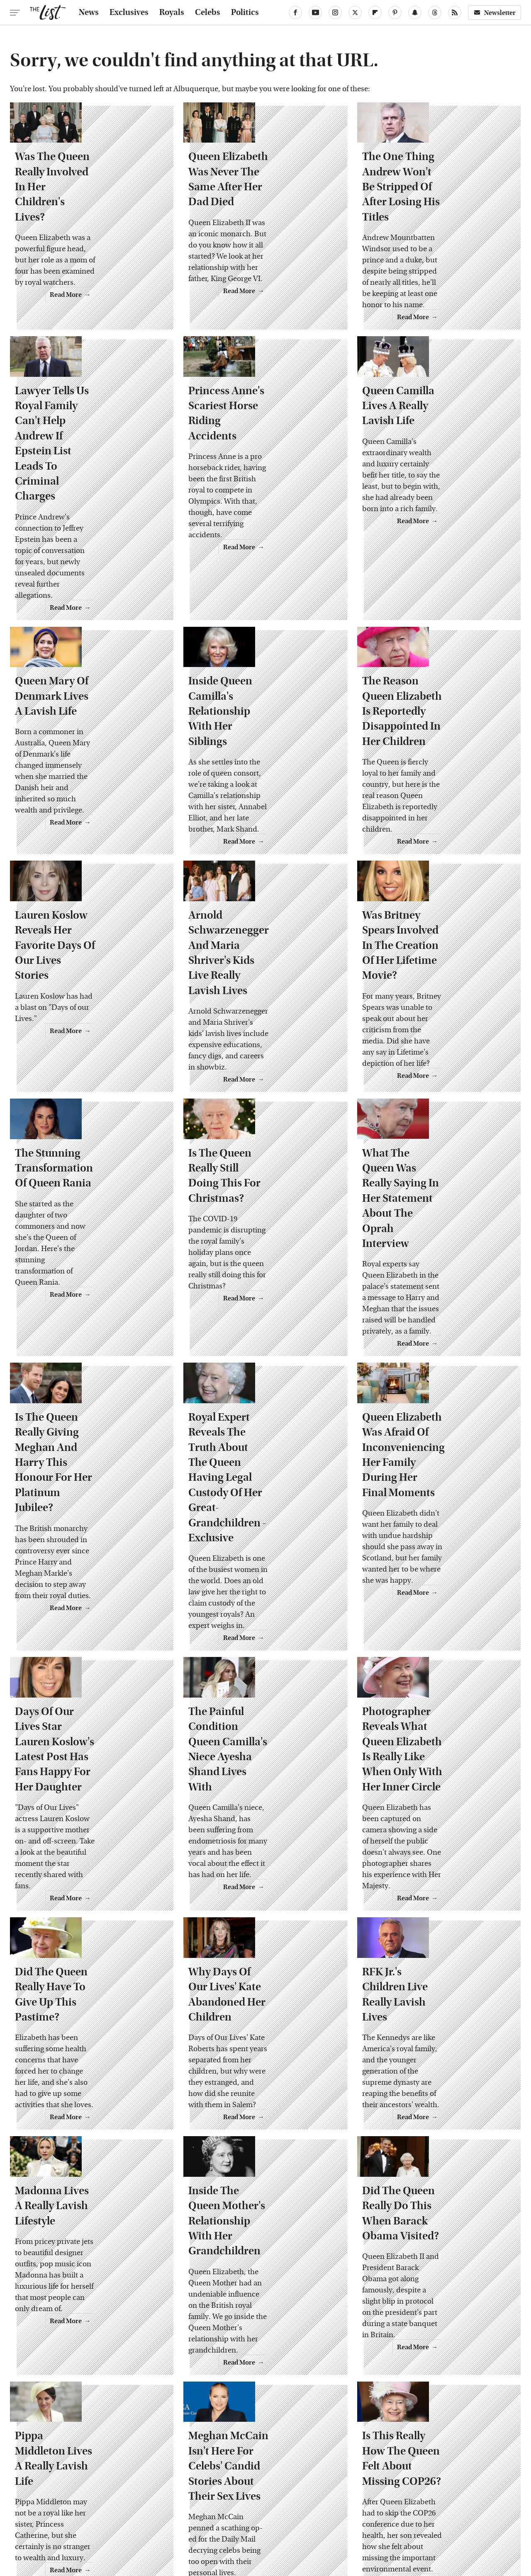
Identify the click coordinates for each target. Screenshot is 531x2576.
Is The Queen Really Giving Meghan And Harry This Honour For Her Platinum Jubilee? (86, 1363)
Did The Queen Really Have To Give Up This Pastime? (87, 1853)
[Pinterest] (395, 12)
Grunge (236, 2518)
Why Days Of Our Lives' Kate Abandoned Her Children (263, 1853)
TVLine (142, 2518)
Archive (253, 2461)
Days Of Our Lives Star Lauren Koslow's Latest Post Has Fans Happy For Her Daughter (89, 1618)
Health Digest (277, 2518)
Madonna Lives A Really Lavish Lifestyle (79, 2062)
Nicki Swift (371, 2518)
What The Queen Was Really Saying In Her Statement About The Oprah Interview (436, 1130)
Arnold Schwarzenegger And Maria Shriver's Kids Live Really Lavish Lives (264, 906)
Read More (140, 307)
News (89, 12)
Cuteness (176, 2518)
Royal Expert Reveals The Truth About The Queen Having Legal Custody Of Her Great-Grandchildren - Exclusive (265, 1370)
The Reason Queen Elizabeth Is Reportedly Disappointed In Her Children (438, 682)
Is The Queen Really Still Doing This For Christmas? (260, 1124)
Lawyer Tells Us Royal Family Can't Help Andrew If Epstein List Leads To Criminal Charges (91, 451)
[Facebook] (295, 12)
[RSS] (454, 12)
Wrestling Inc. (449, 2518)
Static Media (218, 2477)
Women (407, 2518)
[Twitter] (355, 12)
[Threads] (434, 12)
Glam (207, 2518)
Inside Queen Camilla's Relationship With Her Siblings (250, 682)
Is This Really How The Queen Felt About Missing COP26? (431, 2305)
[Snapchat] (414, 12)
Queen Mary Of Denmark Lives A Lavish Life (83, 675)
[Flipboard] (375, 12)
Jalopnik (109, 2518)
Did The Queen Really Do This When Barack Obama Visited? (432, 2069)
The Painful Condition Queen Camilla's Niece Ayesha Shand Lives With (255, 1610)
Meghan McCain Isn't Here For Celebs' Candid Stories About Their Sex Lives (259, 2305)
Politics (245, 12)
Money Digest (326, 2518)
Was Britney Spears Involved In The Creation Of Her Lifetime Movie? (437, 906)
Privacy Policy (298, 2461)
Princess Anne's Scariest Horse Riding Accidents (253, 435)
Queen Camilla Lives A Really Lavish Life (423, 435)
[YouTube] (315, 12)
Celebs (207, 12)
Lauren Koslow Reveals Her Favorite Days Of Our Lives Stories (87, 906)
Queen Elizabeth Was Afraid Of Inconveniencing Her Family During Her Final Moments (436, 1363)
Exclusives (129, 12)
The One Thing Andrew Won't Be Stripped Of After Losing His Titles (432, 218)
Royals (171, 12)
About (220, 2461)
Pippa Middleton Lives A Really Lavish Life (80, 2298)
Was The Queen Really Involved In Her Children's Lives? (85, 218)
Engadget (74, 2518)
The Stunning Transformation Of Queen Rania (85, 1131)
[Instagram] (335, 12)
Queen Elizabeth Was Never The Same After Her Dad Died (261, 218)
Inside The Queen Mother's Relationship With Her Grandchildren (260, 2069)
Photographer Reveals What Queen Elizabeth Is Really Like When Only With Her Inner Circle (437, 1618)
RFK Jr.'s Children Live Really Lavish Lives (438, 1853)
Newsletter (494, 13)
